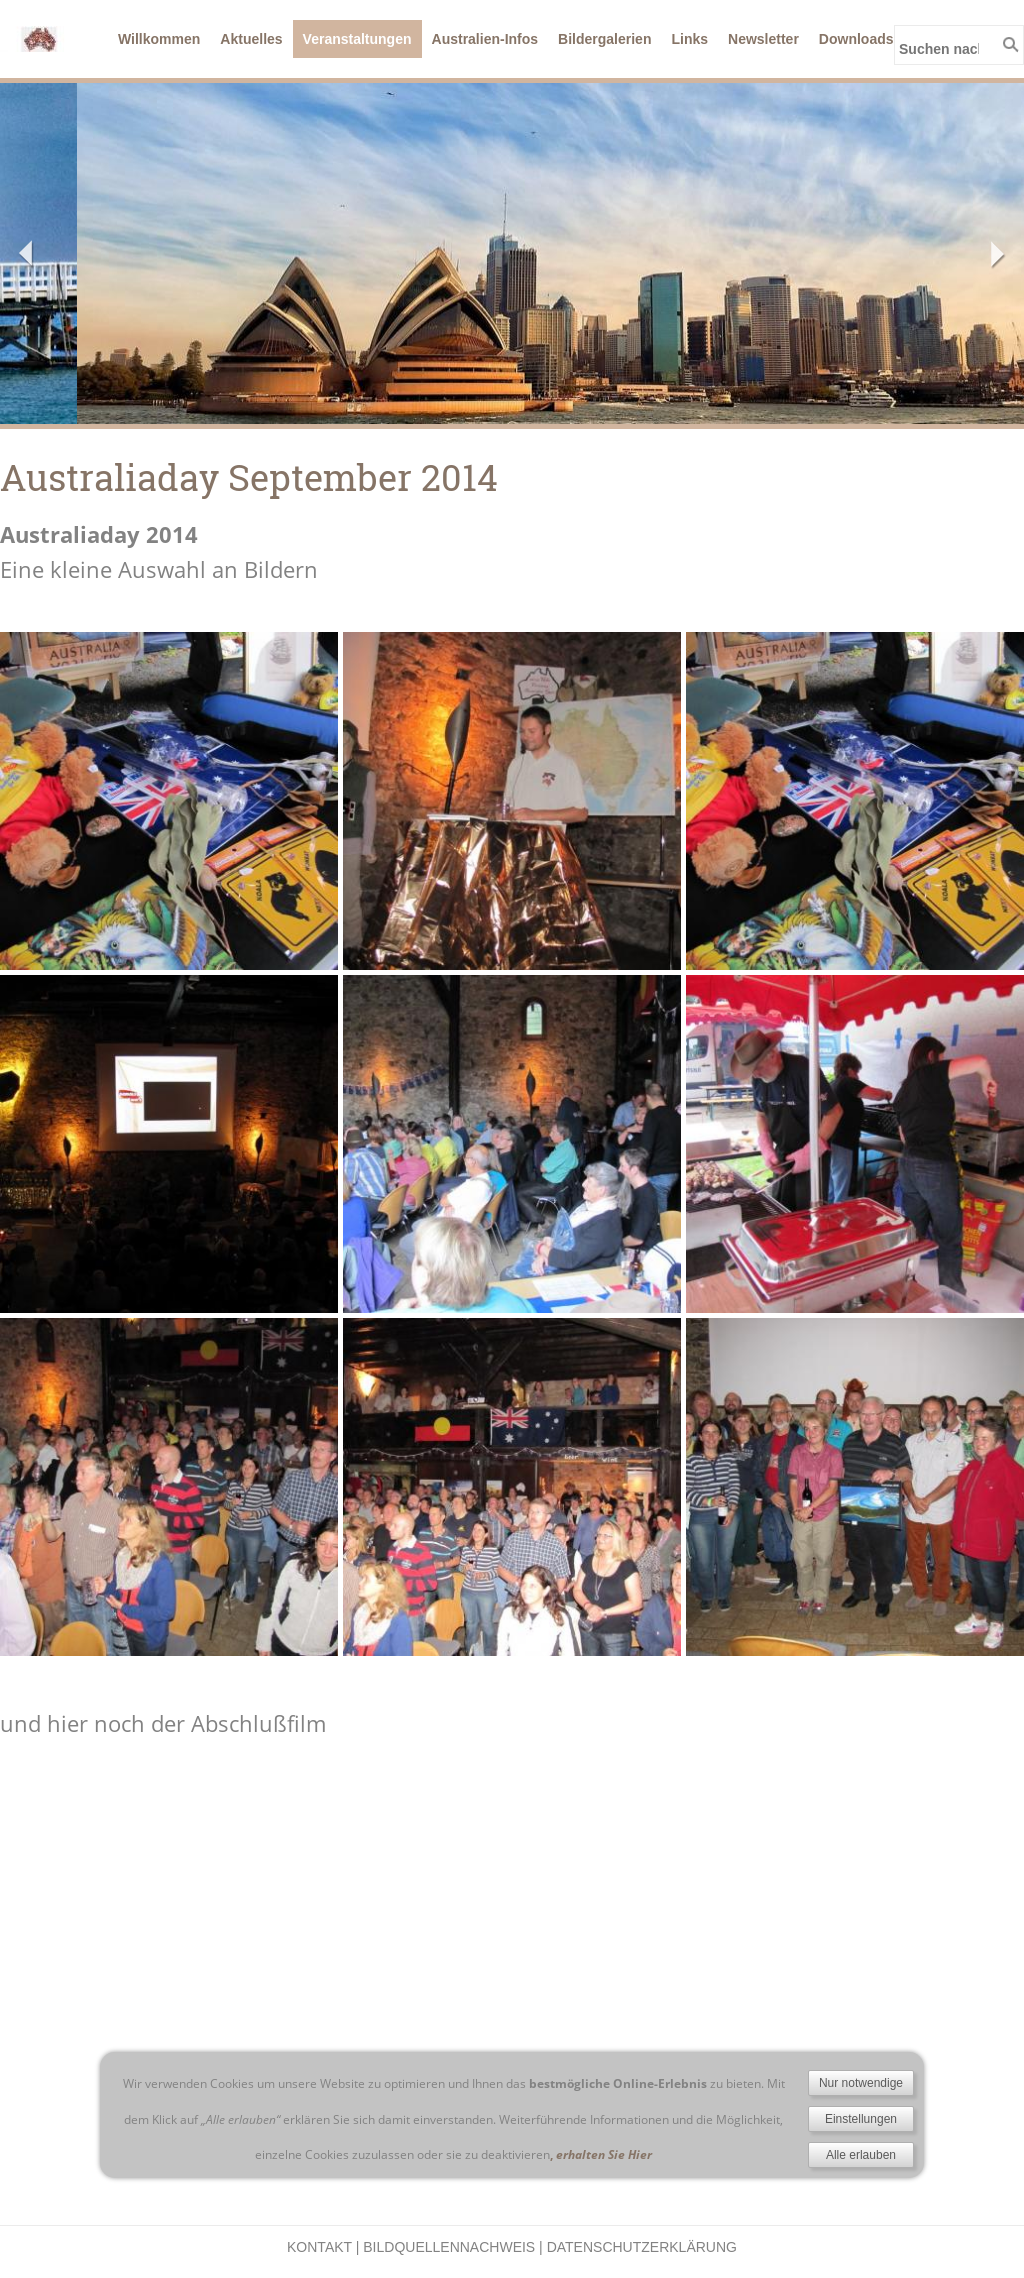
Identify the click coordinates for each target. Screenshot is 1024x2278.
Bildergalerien (604, 39)
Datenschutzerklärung (642, 2247)
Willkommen (159, 39)
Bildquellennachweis (449, 2247)
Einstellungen (861, 2119)
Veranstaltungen (357, 39)
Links (689, 39)
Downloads (856, 39)
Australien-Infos (485, 39)
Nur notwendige (861, 2083)
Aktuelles (251, 39)
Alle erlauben (861, 2155)
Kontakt (319, 2247)
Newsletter (763, 39)
